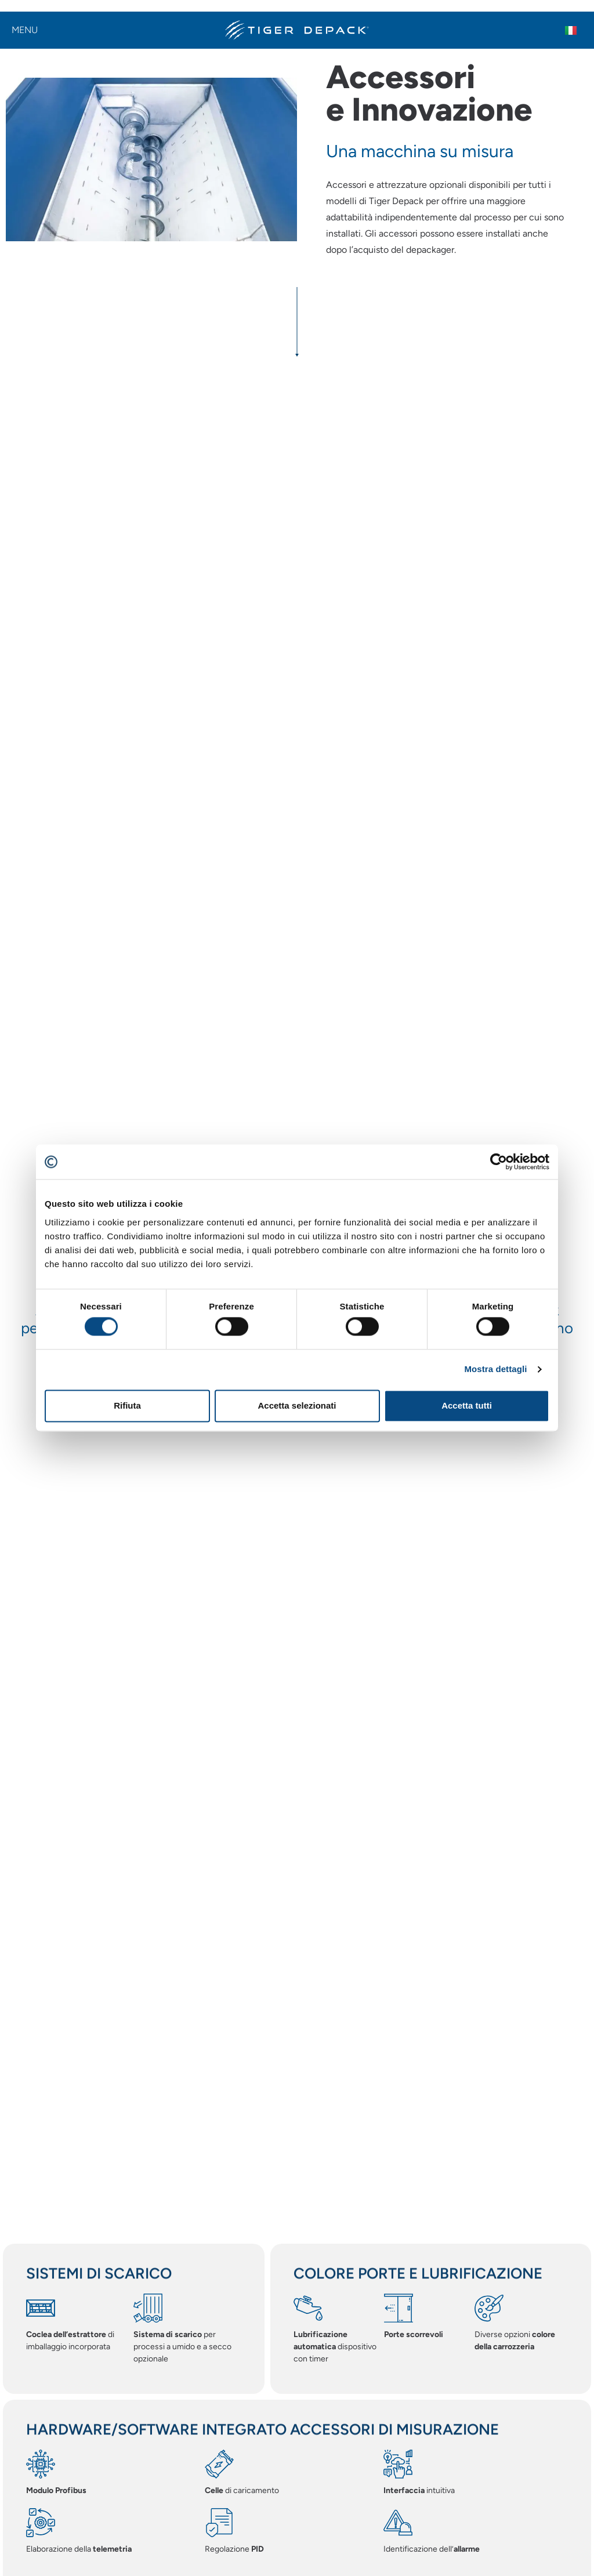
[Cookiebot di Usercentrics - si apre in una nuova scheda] (498, 1161)
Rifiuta (127, 1405)
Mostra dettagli (495, 1369)
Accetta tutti (466, 1405)
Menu (25, 29)
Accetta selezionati (297, 1405)
